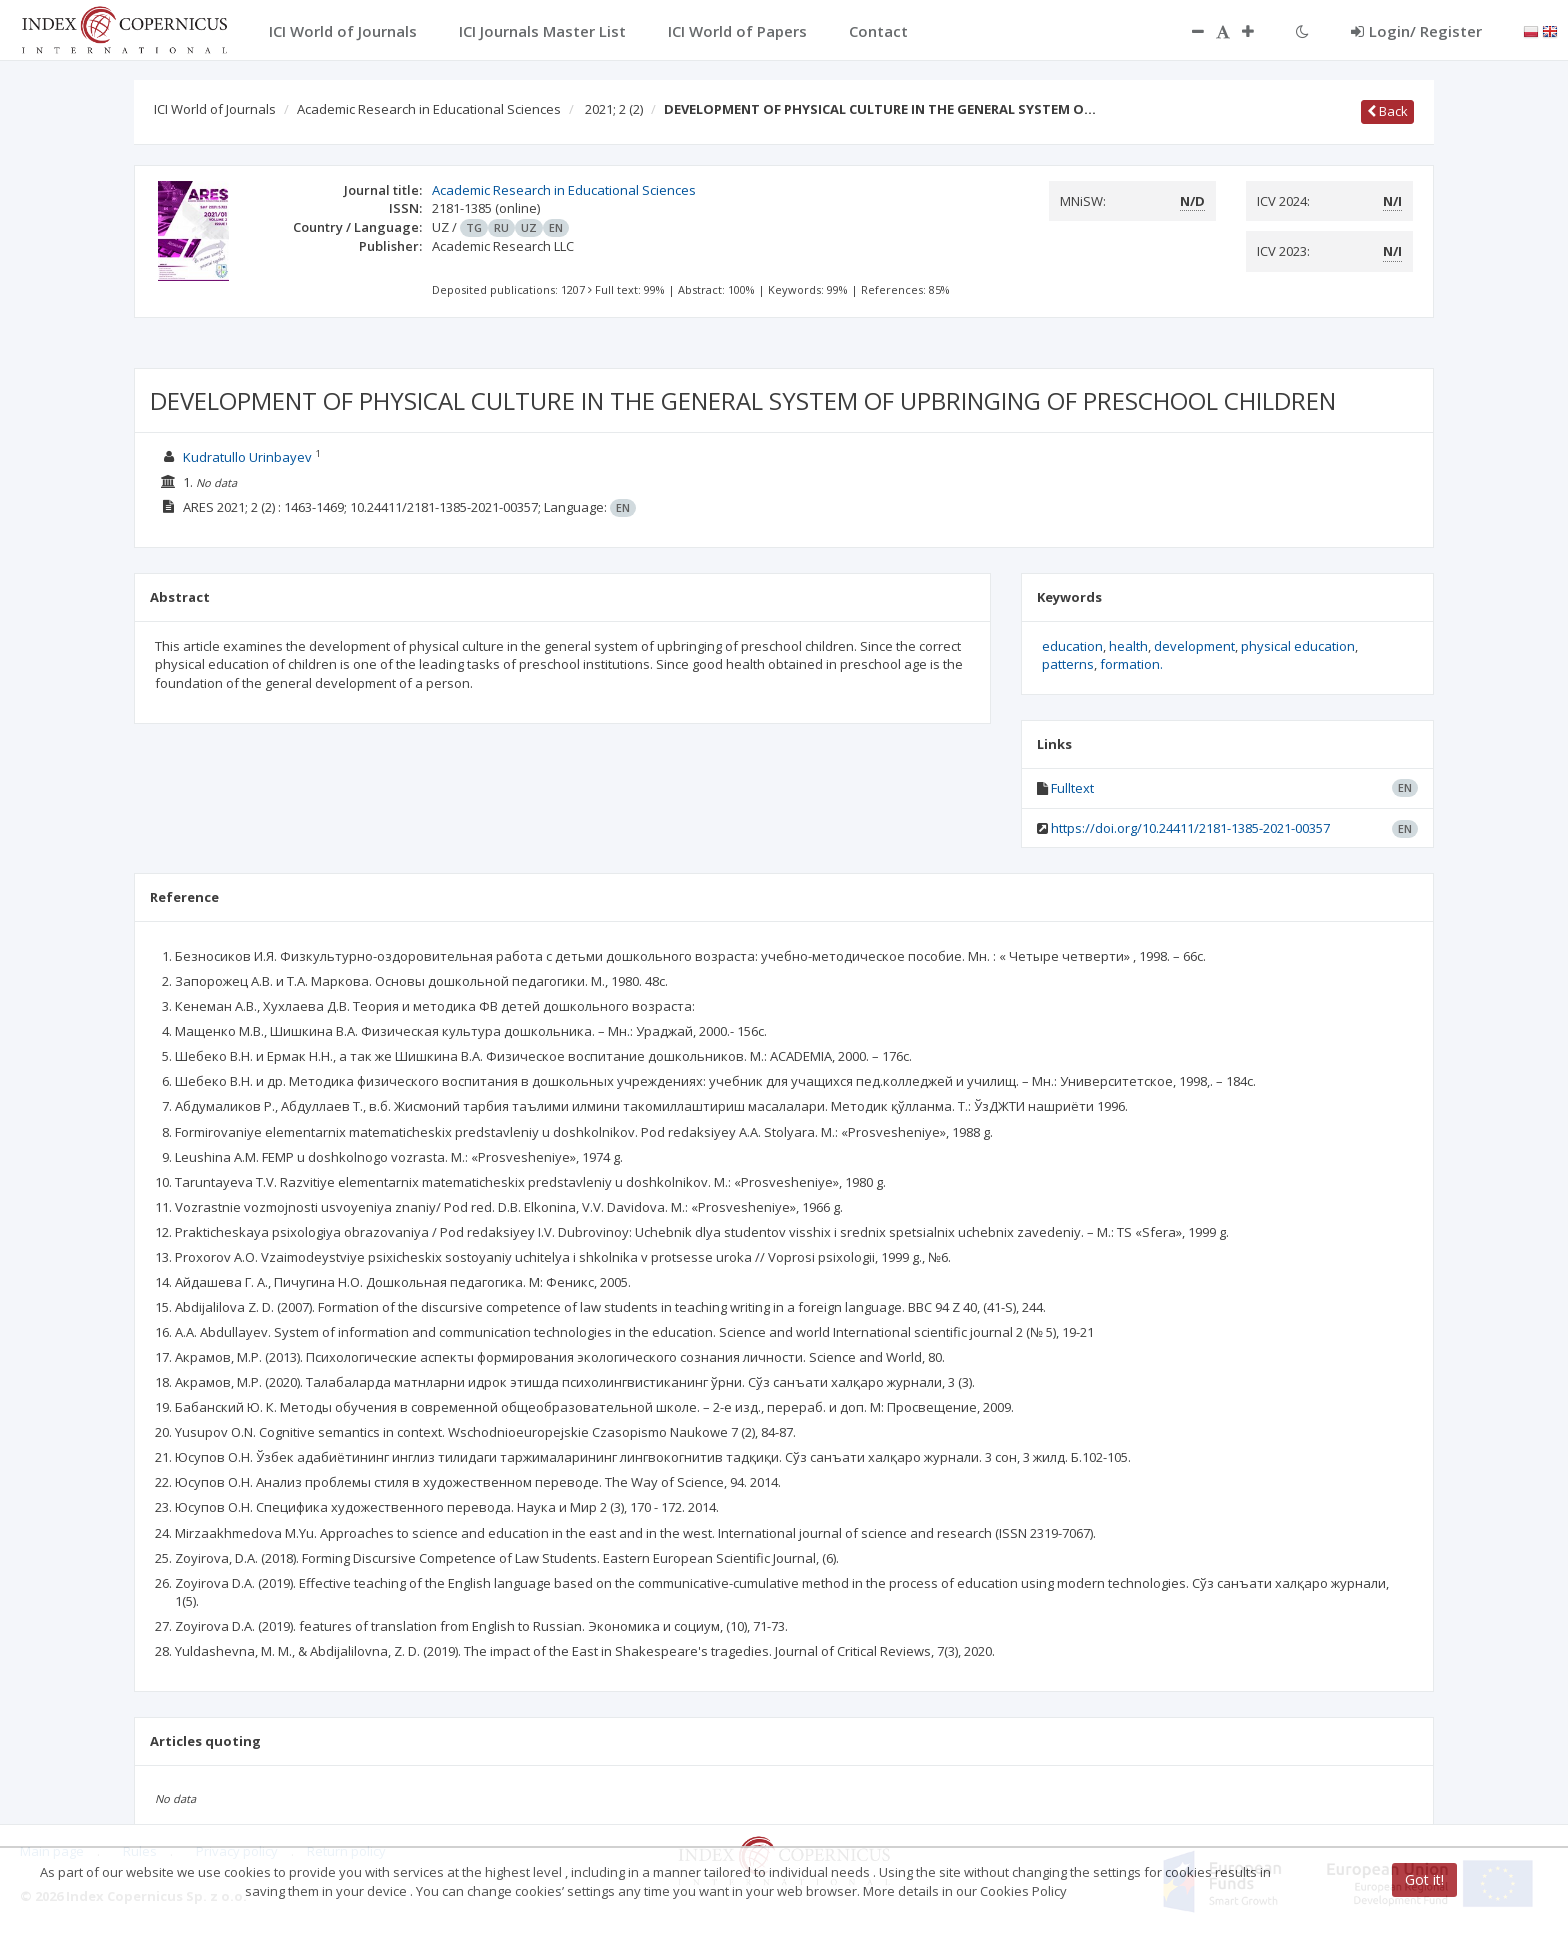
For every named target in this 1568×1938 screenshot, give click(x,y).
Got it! (1424, 1879)
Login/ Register (1416, 31)
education (1072, 646)
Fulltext (1072, 788)
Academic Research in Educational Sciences (429, 109)
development (1194, 646)
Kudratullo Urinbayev (247, 457)
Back (1387, 111)
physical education (1298, 646)
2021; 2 (614, 109)
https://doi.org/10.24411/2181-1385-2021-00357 (1190, 828)
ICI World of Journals (215, 109)
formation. (1131, 664)
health (1128, 646)
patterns (1068, 664)
